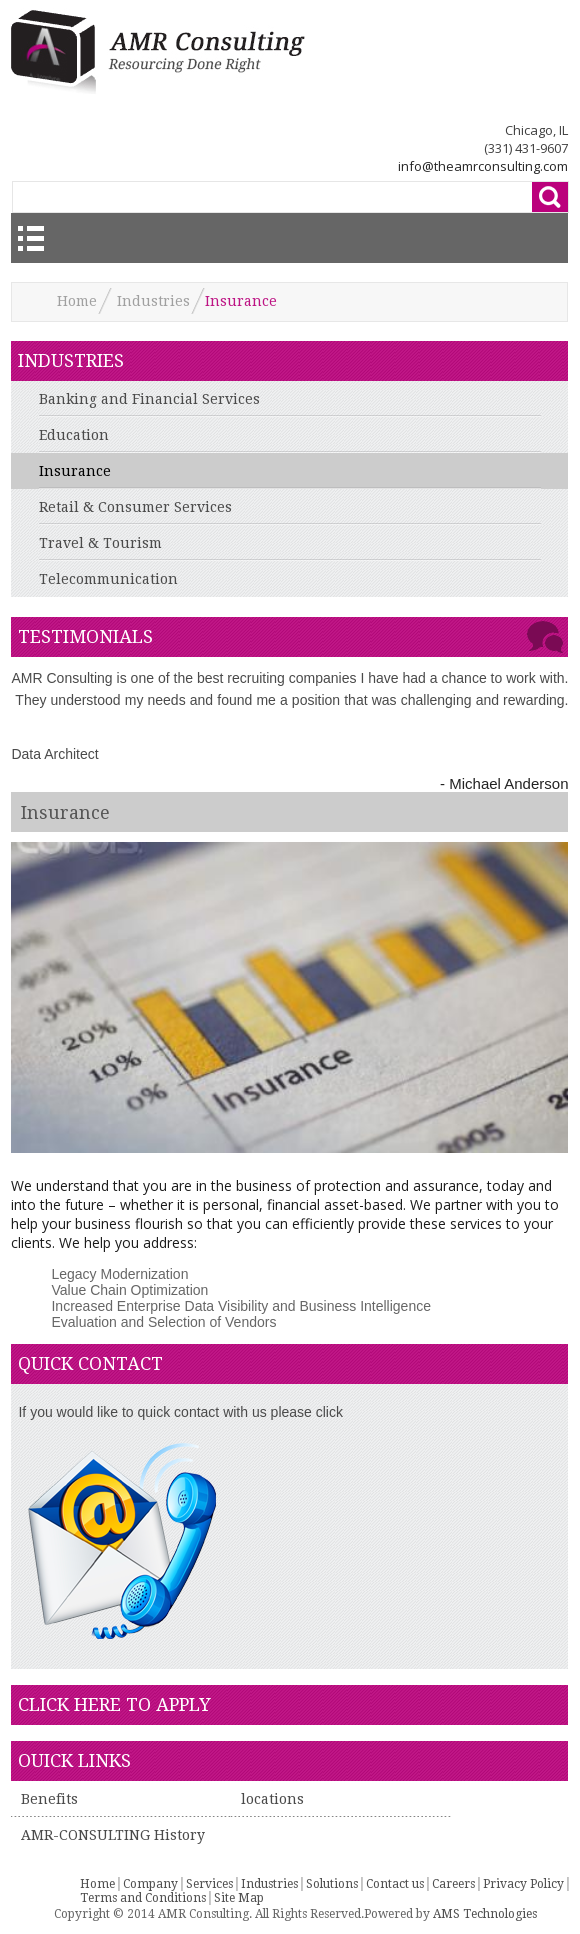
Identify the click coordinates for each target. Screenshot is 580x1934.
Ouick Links (74, 1760)
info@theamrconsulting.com (483, 166)
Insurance (75, 471)
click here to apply (114, 1704)
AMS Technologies (485, 1914)
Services (209, 1884)
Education (74, 435)
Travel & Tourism (100, 543)
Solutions (332, 1884)
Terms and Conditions (143, 1898)
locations (272, 1799)
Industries (153, 301)
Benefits (49, 1799)
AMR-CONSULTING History (113, 1835)
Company (150, 1884)
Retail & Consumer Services (135, 507)
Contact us (395, 1884)
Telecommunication (108, 579)
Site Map (239, 1898)
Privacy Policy (523, 1884)
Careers (453, 1884)
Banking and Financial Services (149, 399)
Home (77, 301)
